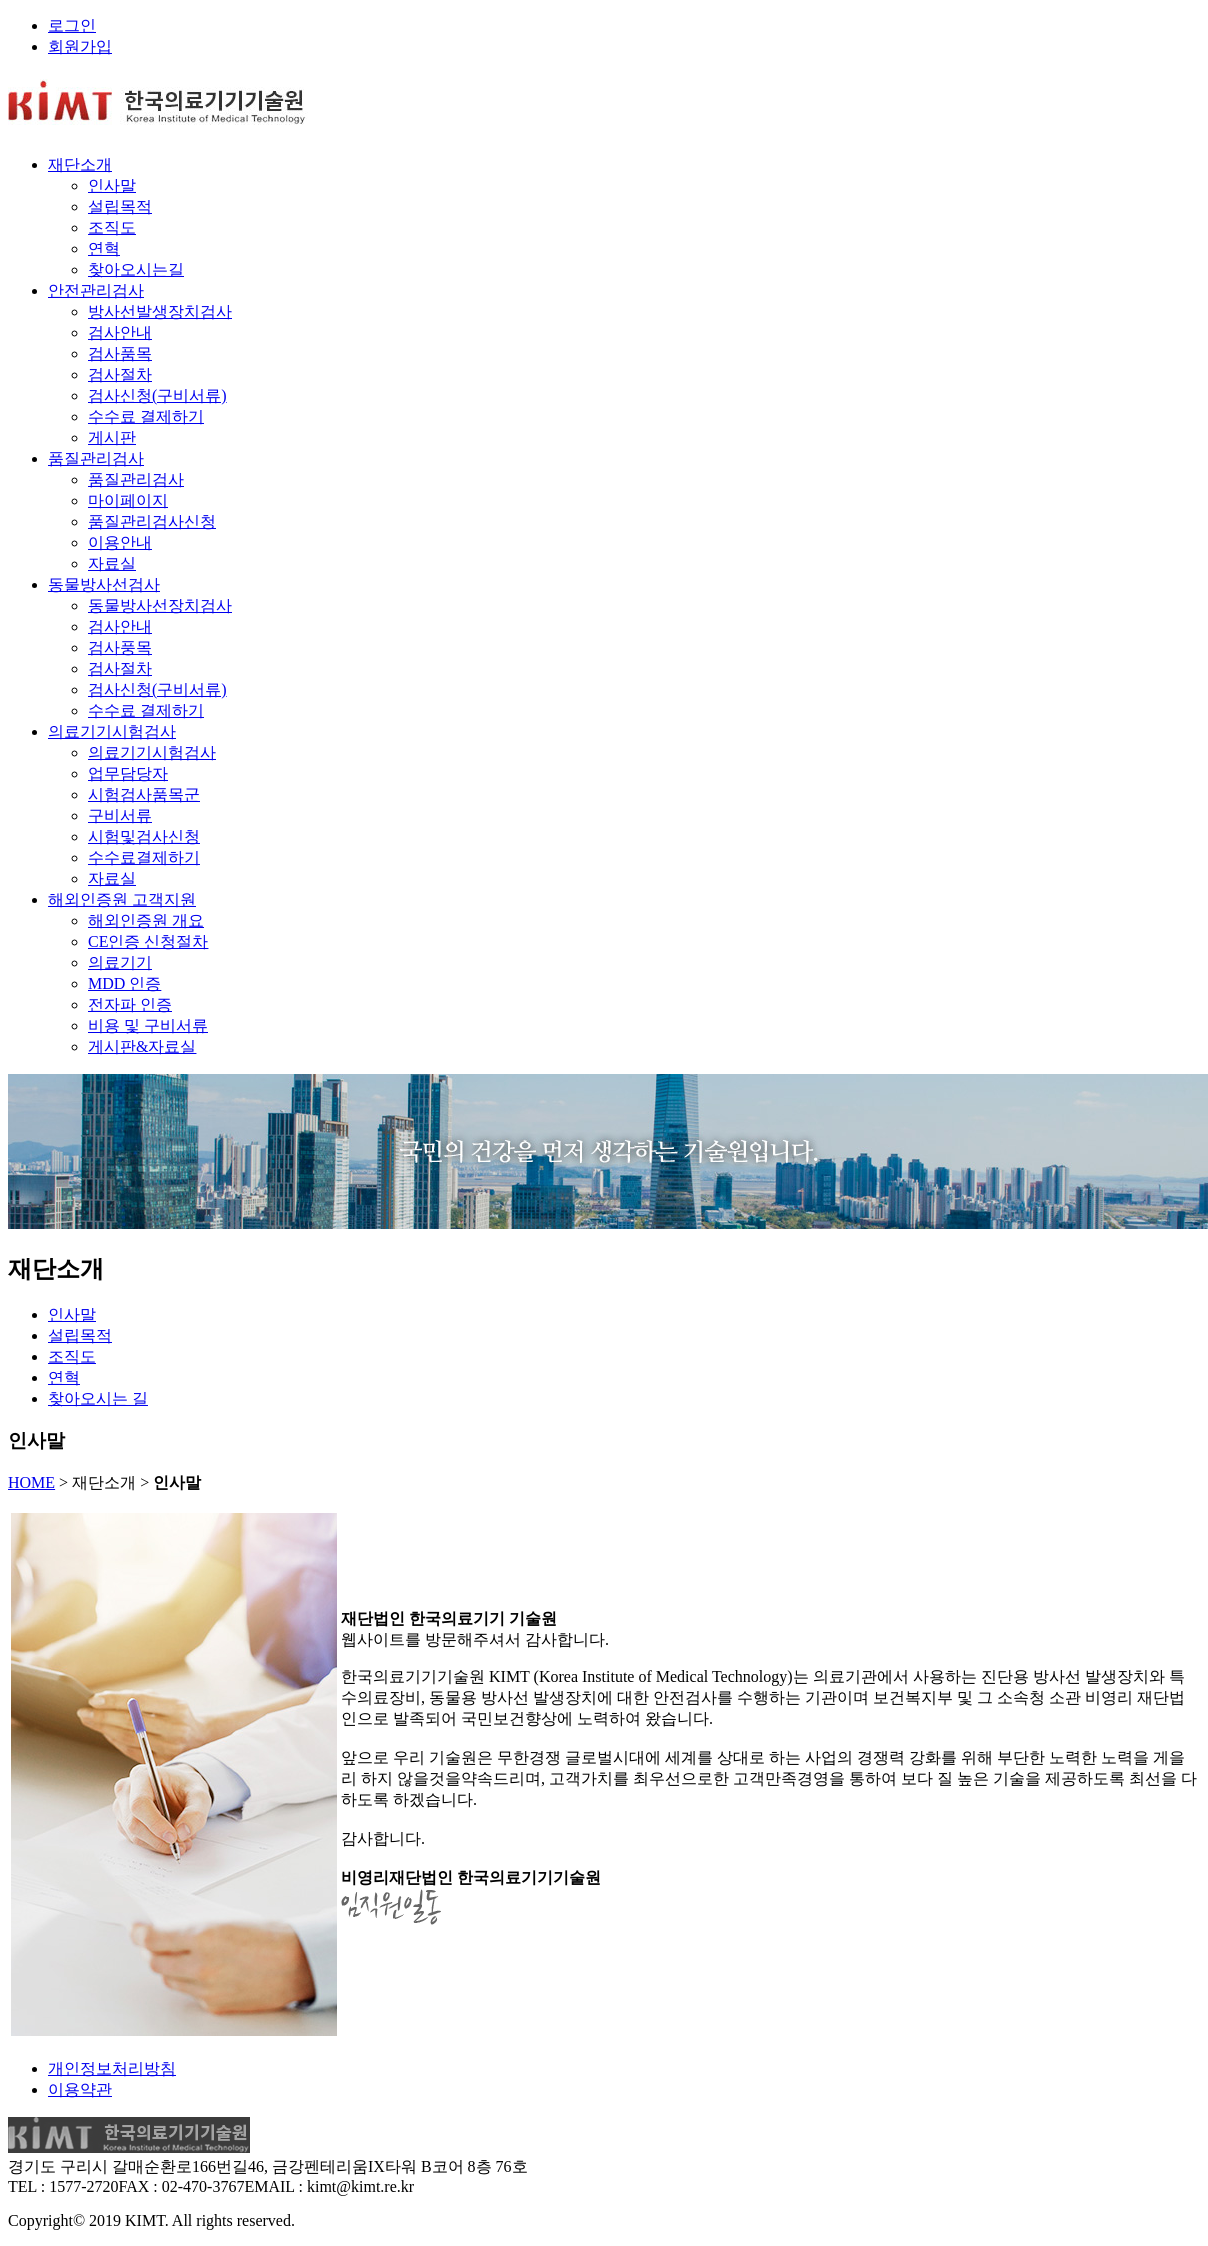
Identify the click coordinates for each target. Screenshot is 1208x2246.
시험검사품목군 (144, 794)
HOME (31, 1482)
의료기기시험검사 (112, 731)
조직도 (112, 227)
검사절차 (120, 374)
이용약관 (80, 2089)
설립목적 (120, 206)
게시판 (112, 437)
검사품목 (120, 353)
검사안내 (120, 332)
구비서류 (120, 815)
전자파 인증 (130, 1004)
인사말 (112, 185)
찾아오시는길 (136, 269)
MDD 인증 (124, 983)
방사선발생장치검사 (160, 311)
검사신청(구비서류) (157, 395)
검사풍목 (120, 647)
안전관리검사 (96, 290)
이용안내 (120, 542)
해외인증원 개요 (146, 920)
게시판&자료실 (142, 1046)
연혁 (104, 248)
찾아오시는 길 (98, 1398)
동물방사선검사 (104, 584)
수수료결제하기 (144, 857)
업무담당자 (128, 773)
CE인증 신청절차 (148, 941)
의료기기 (120, 962)
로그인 (72, 25)
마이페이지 (128, 500)
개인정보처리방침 (112, 2068)
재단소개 (80, 164)
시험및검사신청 (144, 836)
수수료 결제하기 (146, 416)
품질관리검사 (96, 458)
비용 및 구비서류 (148, 1025)
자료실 (112, 563)
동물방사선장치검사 (160, 605)
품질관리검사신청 (152, 521)
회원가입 (80, 46)
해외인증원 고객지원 (122, 899)
